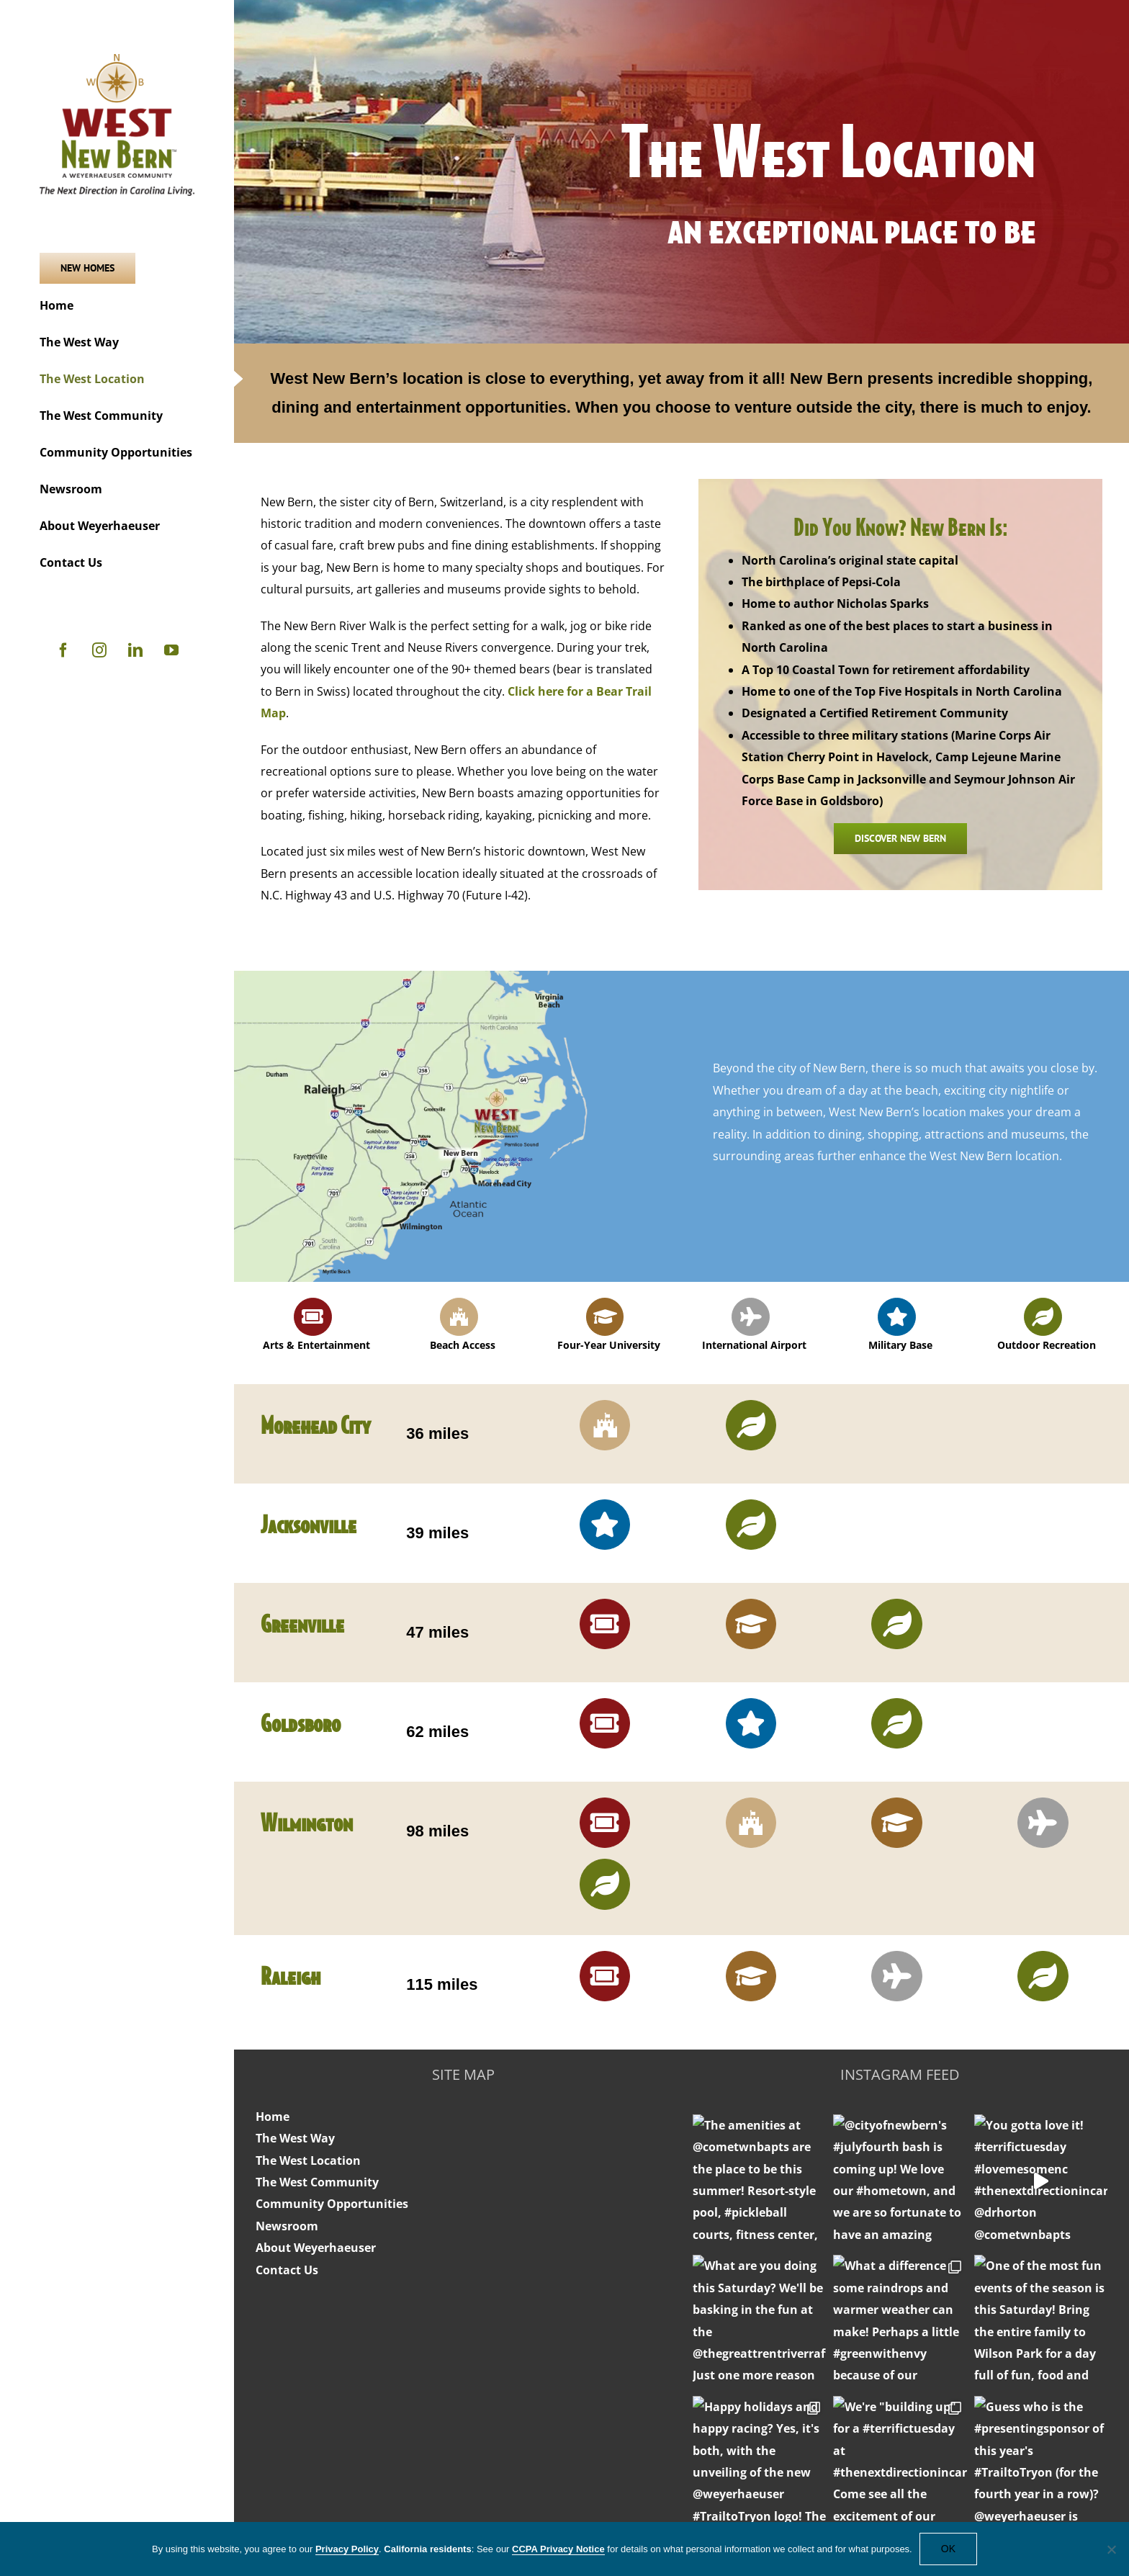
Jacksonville (308, 1523)
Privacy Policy (862, 2479)
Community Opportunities (332, 2204)
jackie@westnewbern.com (899, 2450)
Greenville (302, 1623)
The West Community (317, 2182)
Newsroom (287, 2226)
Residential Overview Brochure (463, 2513)
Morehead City (316, 1424)
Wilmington (307, 1822)
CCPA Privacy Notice (558, 2549)
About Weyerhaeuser (316, 2248)
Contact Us (287, 2270)
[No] (1111, 2549)
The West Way (295, 2138)
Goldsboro (301, 1722)
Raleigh (290, 1975)
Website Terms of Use (753, 2479)
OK (948, 2548)
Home (272, 2116)
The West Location (308, 2160)
